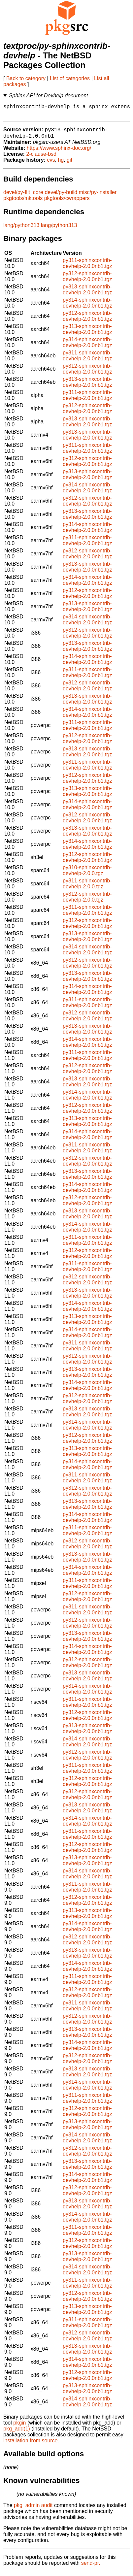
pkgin (19, 2427)
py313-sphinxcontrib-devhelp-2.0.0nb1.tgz (87, 294)
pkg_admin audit (33, 2510)
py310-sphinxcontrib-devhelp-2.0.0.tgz (87, 875)
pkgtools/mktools (23, 203)
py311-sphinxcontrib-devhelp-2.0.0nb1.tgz (87, 268)
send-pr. (90, 2567)
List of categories (70, 78)
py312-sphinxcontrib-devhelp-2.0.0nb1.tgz (87, 281)
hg (61, 164)
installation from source (30, 2445)
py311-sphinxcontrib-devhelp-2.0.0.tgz (87, 888)
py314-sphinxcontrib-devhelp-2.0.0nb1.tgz (87, 307)
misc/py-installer (98, 197)
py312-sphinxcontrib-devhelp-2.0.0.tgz (87, 901)
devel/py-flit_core (23, 197)
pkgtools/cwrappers (67, 203)
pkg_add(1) (16, 2433)
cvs (51, 164)
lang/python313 (21, 230)
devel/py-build (61, 197)
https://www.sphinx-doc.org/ (59, 152)
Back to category (26, 78)
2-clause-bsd (41, 158)
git (69, 164)
